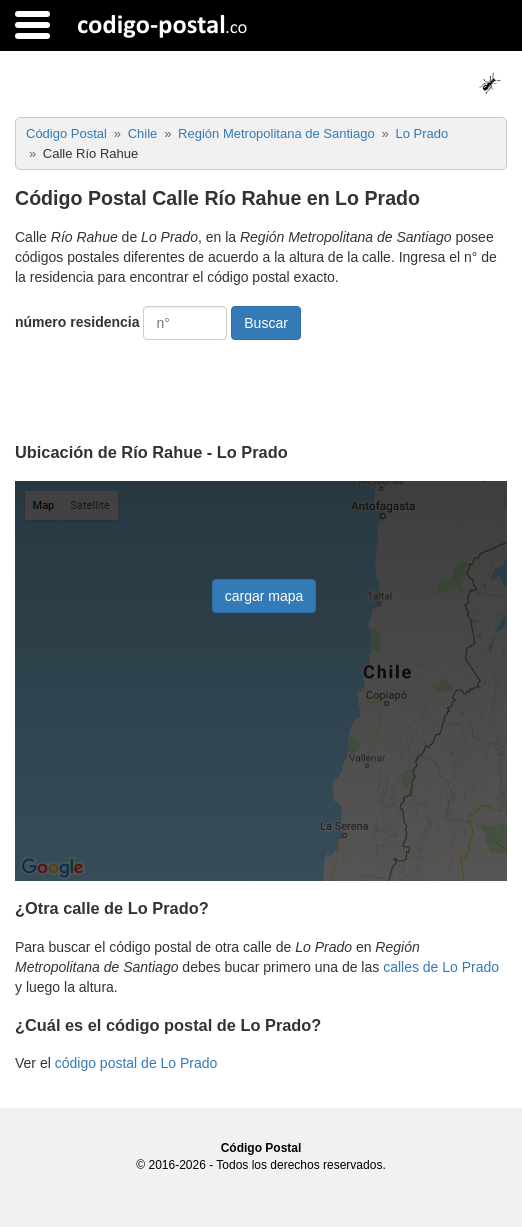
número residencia (77, 322)
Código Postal (261, 1148)
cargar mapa (264, 596)
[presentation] (167, 384)
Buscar (266, 323)
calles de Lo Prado (441, 967)
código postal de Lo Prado (136, 1063)
